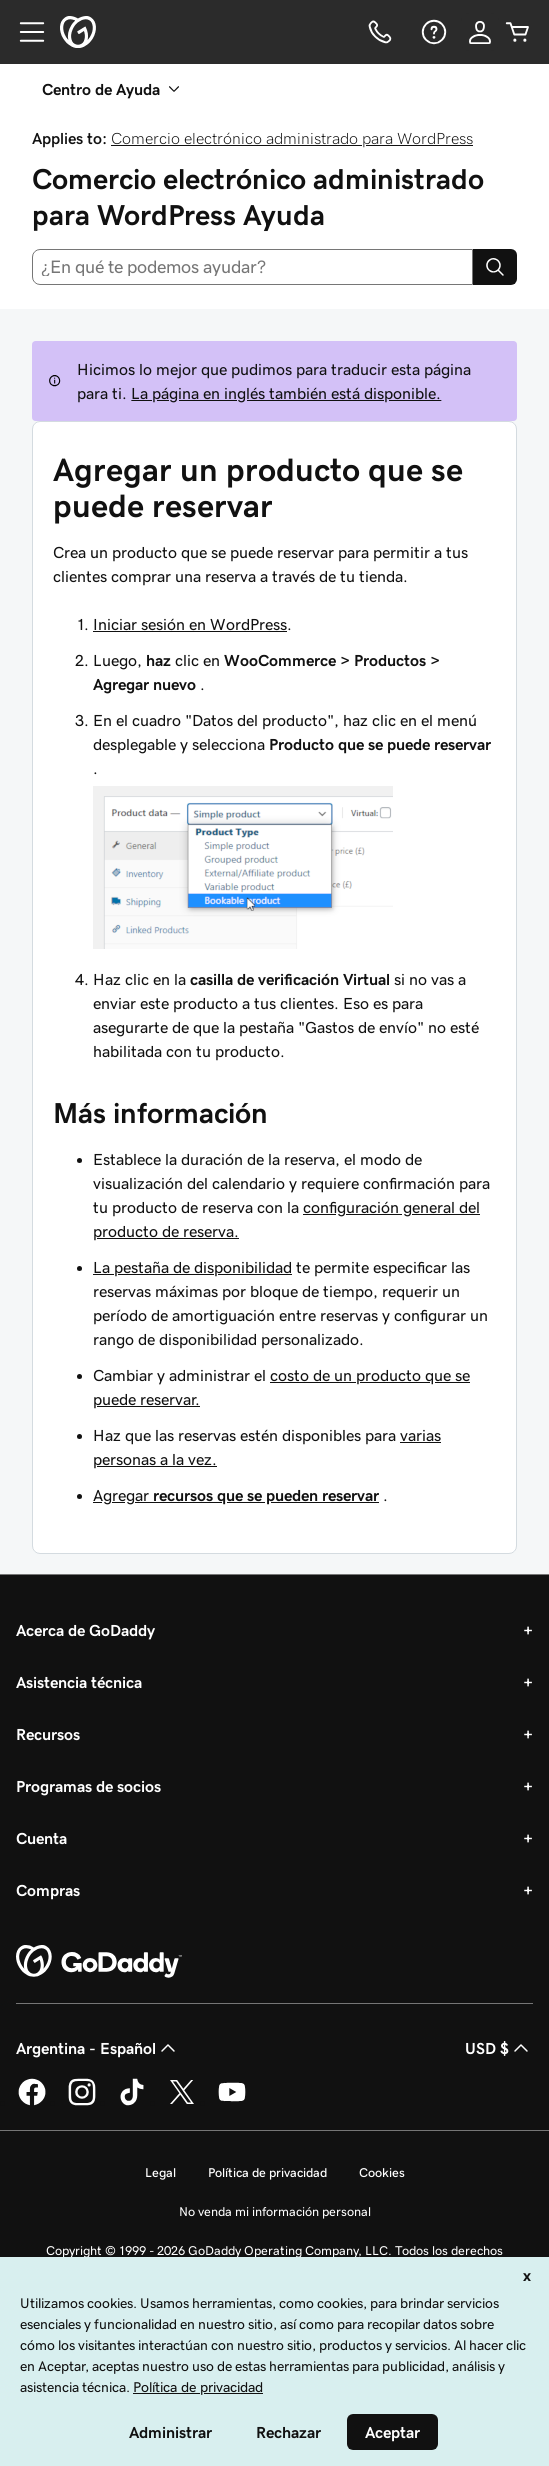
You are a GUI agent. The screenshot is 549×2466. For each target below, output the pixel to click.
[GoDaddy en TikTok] (132, 2102)
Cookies (382, 2172)
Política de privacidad (267, 2172)
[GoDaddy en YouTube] (232, 2102)
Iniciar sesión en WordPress (190, 624)
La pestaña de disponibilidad (192, 1267)
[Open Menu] (24, 32)
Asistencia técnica (79, 1682)
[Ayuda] (432, 32)
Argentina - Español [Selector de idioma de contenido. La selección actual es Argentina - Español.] (98, 2048)
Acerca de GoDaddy (85, 1630)
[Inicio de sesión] (480, 32)
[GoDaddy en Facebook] (32, 2102)
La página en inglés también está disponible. (286, 393)
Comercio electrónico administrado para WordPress (292, 138)
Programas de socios (88, 1786)
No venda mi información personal (275, 2211)
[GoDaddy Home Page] (99, 1962)
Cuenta (41, 1838)
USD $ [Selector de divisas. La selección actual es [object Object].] (499, 2048)
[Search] (495, 267)
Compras (48, 1890)
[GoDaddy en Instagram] (82, 2102)
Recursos (48, 1734)
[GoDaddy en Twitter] (182, 2102)
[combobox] (252, 267)
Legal (160, 2172)
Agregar (236, 1495)
